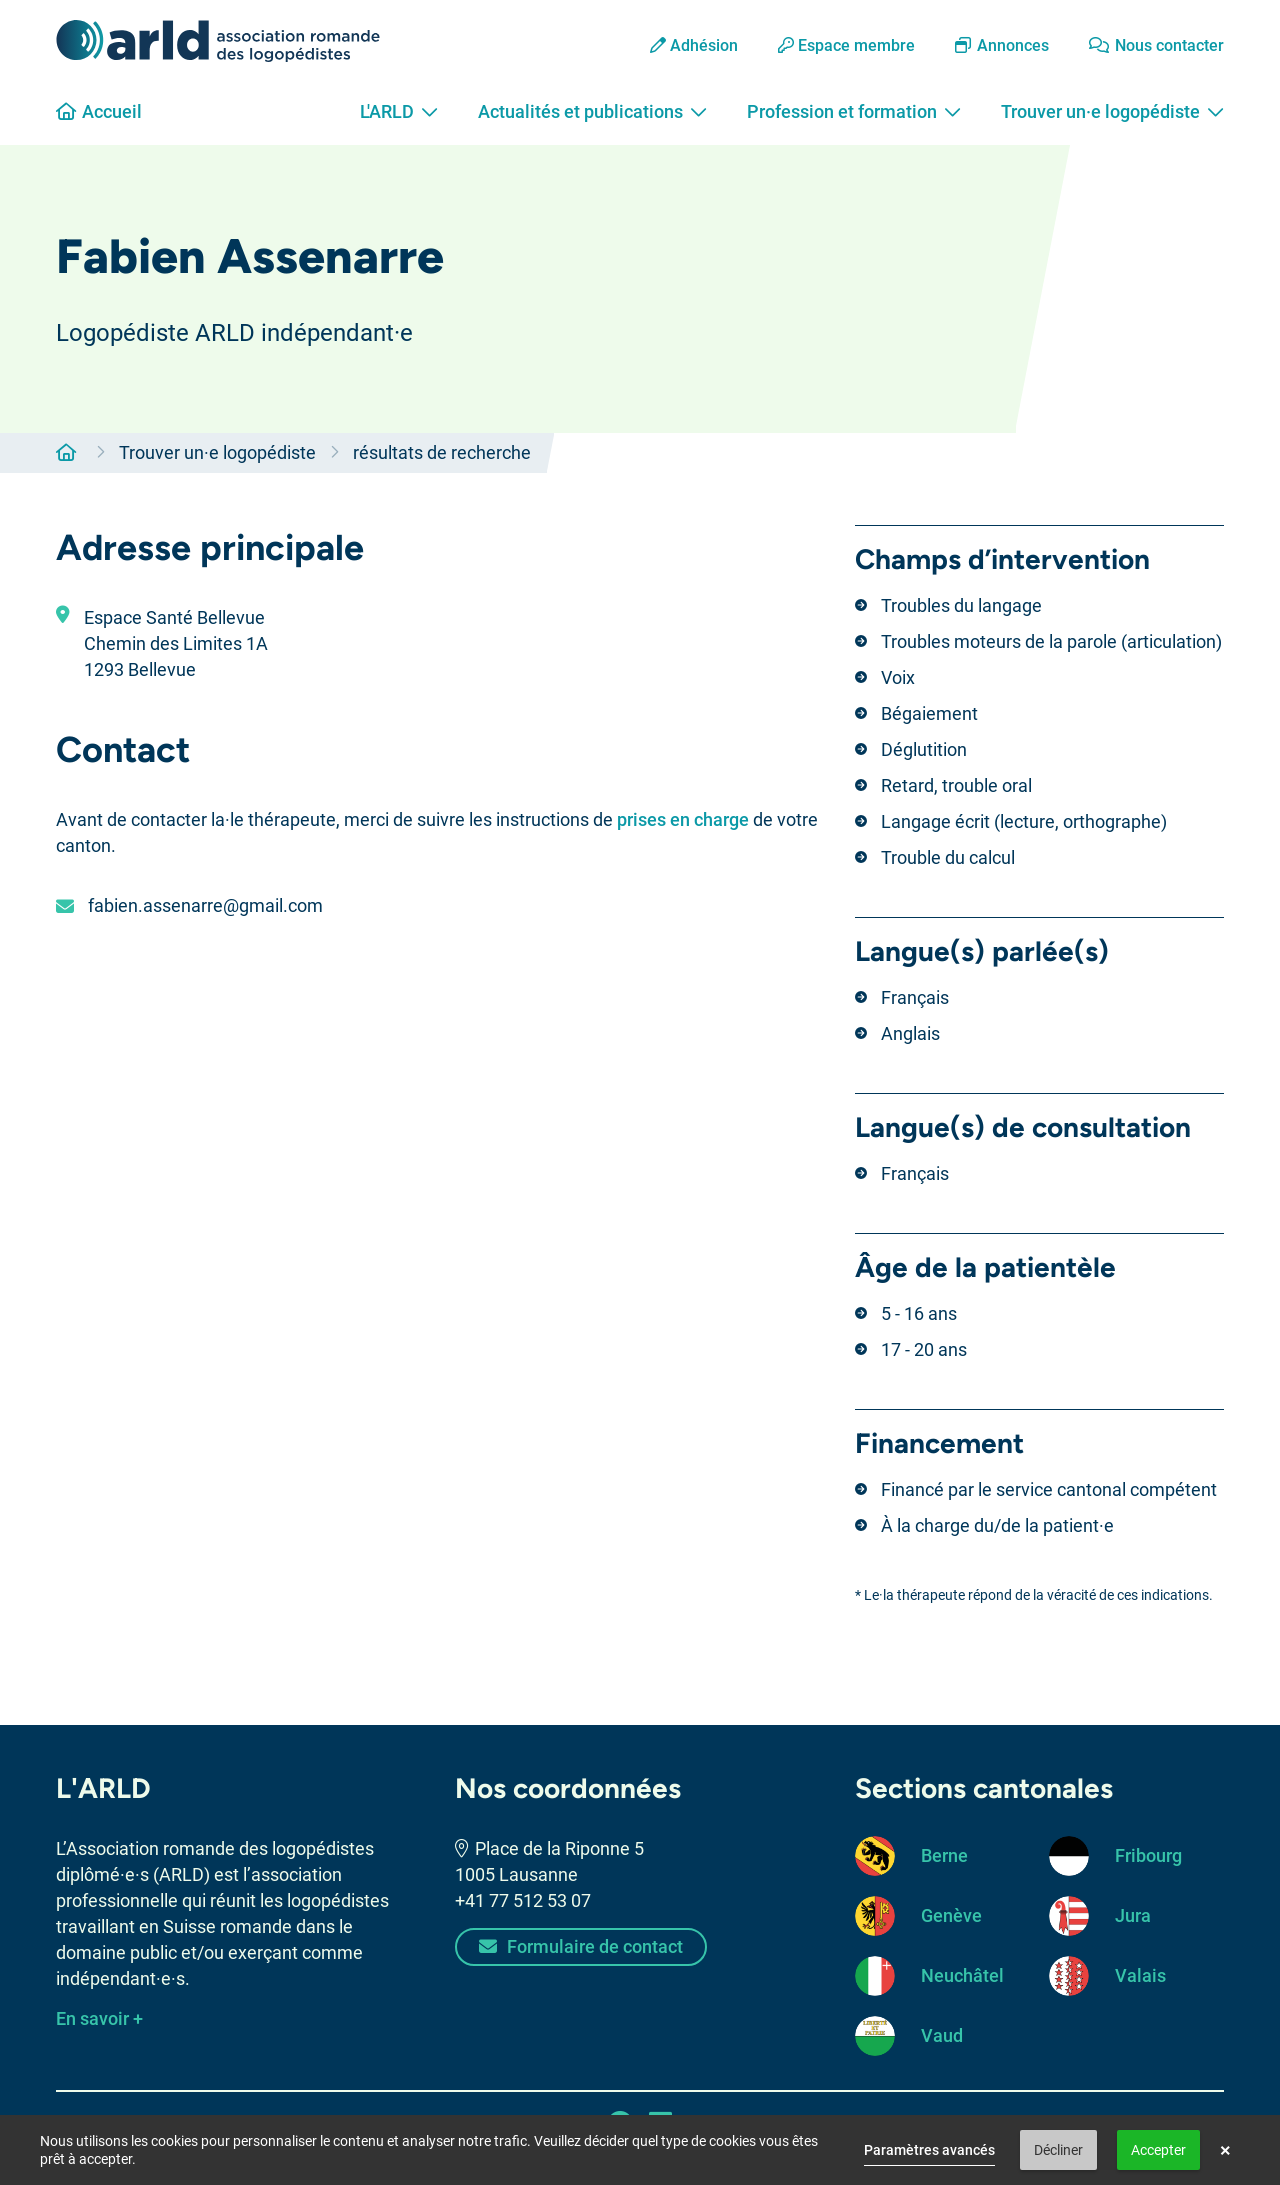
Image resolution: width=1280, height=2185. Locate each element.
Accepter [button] (1158, 2150)
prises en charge (683, 819)
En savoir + (99, 2018)
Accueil (99, 111)
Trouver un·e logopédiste (1112, 111)
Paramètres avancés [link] (929, 2150)
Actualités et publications (592, 111)
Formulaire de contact (581, 1946)
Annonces (1002, 45)
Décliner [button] (1058, 2150)
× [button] (1225, 2150)
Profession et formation (854, 111)
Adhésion (694, 45)
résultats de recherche (442, 452)
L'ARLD (399, 111)
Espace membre (846, 45)
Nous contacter (1156, 45)
